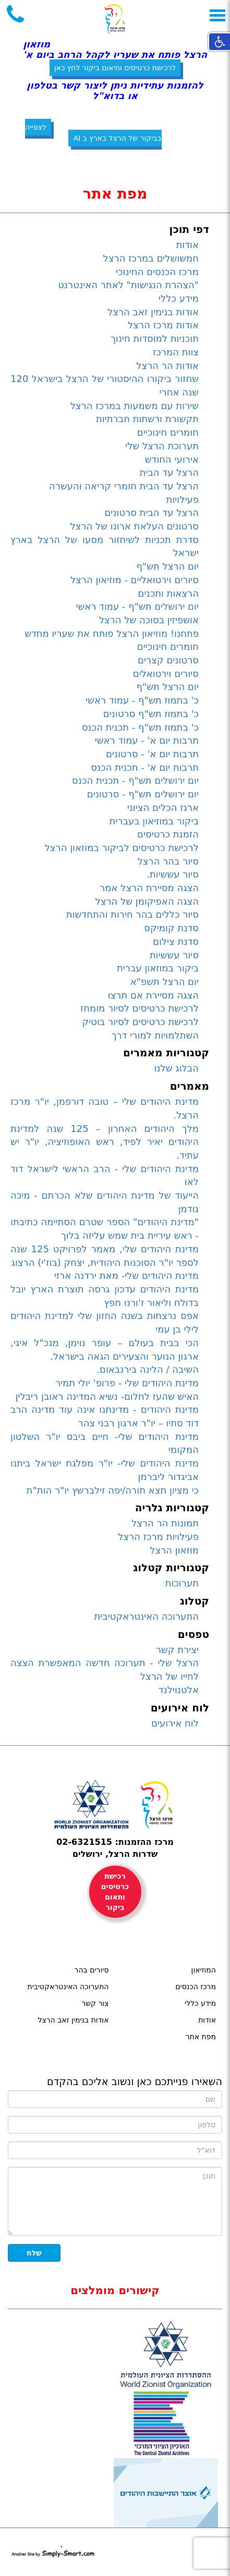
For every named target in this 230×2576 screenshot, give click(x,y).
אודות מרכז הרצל (163, 324)
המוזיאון (203, 1970)
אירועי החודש (172, 459)
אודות (187, 244)
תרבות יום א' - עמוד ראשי (147, 740)
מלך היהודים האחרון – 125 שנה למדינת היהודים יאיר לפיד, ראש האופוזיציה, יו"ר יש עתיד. (104, 1142)
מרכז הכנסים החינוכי (157, 271)
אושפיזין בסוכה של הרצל (149, 619)
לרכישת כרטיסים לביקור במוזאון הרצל (122, 847)
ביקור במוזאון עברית (158, 968)
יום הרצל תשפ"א (164, 981)
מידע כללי (179, 298)
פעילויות (182, 499)
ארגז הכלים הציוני (163, 807)
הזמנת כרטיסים (168, 834)
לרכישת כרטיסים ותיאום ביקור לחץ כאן (115, 68)
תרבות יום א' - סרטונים (152, 753)
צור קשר (94, 2003)
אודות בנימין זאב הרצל (153, 311)
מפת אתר (201, 2036)
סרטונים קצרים (168, 660)
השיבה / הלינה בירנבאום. (147, 1369)
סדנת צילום (176, 941)
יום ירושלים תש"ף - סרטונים (143, 793)
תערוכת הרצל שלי (162, 445)
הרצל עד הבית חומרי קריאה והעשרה (124, 485)
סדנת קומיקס (171, 927)
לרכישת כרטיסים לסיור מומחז (139, 1008)
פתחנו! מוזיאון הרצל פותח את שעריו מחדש (112, 633)
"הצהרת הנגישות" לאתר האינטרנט (128, 284)
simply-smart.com (52, 2552)
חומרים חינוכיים (168, 432)
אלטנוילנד (179, 1689)
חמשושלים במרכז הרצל (151, 258)
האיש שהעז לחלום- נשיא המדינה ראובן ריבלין (107, 1396)
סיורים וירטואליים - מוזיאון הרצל (134, 579)
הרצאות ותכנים (168, 593)
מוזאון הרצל (174, 1550)
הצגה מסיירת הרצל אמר (149, 887)
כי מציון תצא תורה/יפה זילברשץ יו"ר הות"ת (113, 1490)
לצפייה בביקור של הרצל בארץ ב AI (93, 133)
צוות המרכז (176, 352)
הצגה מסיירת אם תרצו (153, 995)
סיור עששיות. (173, 874)
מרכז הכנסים (195, 1986)
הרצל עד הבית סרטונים (151, 512)
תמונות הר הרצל (165, 1523)
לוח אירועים (175, 1723)
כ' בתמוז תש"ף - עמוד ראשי (142, 700)
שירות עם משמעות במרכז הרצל (134, 405)
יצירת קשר (177, 1649)
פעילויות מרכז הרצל (158, 1536)
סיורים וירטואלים (166, 673)
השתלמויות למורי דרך (155, 1035)
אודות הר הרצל (167, 365)
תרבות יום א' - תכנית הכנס (145, 767)
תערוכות (182, 1582)
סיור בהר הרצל (168, 861)
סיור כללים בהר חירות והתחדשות (132, 914)
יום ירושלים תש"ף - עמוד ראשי (137, 606)
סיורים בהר (92, 1970)
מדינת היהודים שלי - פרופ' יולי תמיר (127, 1382)
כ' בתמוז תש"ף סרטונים (151, 713)
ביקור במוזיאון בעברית (154, 821)
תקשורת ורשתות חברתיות (147, 418)
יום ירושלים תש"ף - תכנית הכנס (135, 780)
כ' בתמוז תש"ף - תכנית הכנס (140, 727)
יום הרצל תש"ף (167, 566)
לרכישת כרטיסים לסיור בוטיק (140, 1021)
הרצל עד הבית (169, 472)
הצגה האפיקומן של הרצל (147, 901)
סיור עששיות (174, 955)
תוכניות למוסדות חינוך (155, 338)
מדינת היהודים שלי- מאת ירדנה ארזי (126, 1275)
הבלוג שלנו (176, 1068)
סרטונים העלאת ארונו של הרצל (134, 526)
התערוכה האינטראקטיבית (146, 1616)
